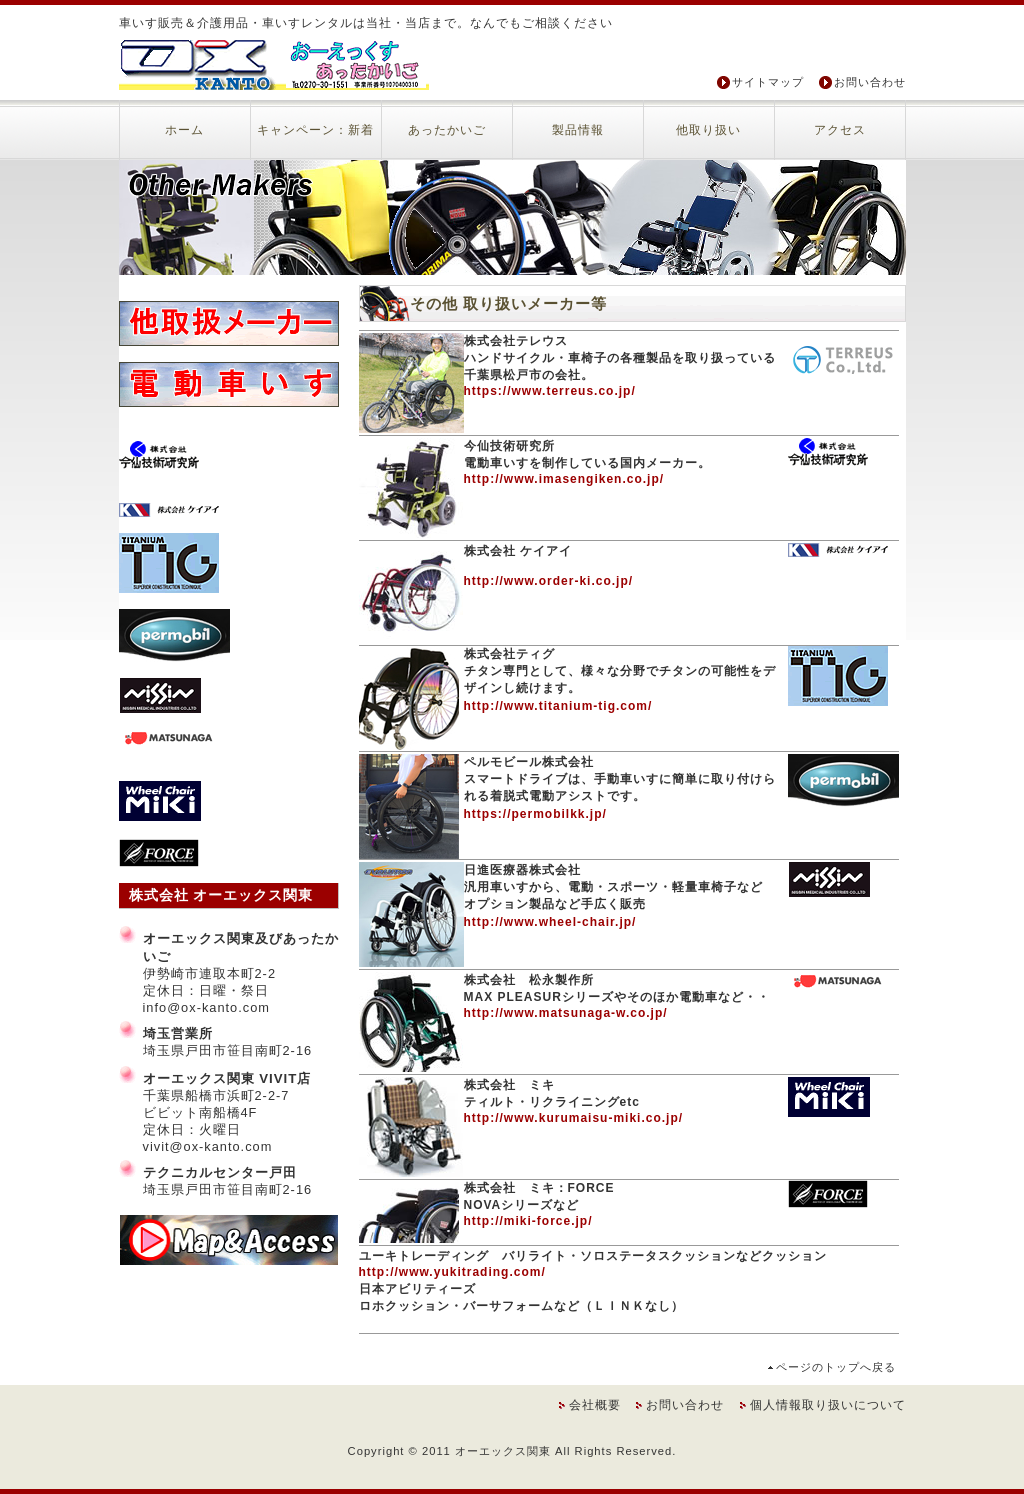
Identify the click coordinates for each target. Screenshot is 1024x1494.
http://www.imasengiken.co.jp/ (564, 479)
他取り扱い (708, 130)
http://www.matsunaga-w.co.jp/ (566, 1013)
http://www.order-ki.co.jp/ (549, 581)
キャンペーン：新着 (315, 130)
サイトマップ (768, 82)
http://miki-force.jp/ (528, 1221)
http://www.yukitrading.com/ (452, 1272)
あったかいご (447, 130)
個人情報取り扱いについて (828, 1405)
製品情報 (578, 130)
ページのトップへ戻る (836, 1367)
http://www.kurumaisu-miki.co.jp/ (574, 1118)
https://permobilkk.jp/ (535, 814)
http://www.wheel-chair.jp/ (550, 922)
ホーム (184, 130)
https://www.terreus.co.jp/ (550, 391)
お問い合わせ (870, 82)
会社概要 (595, 1405)
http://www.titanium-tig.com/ (558, 706)
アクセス (840, 130)
